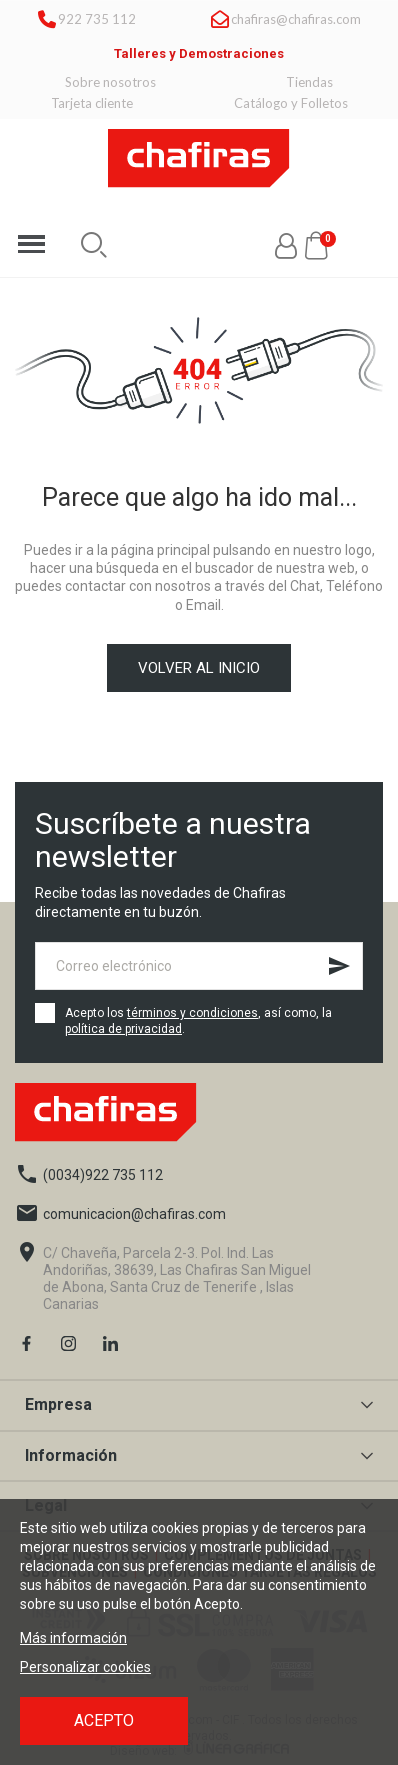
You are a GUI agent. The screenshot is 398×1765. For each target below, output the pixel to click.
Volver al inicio (199, 668)
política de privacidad (123, 1029)
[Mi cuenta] (286, 246)
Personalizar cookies (85, 1667)
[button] (94, 245)
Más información (73, 1638)
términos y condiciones (192, 1013)
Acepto (104, 1720)
